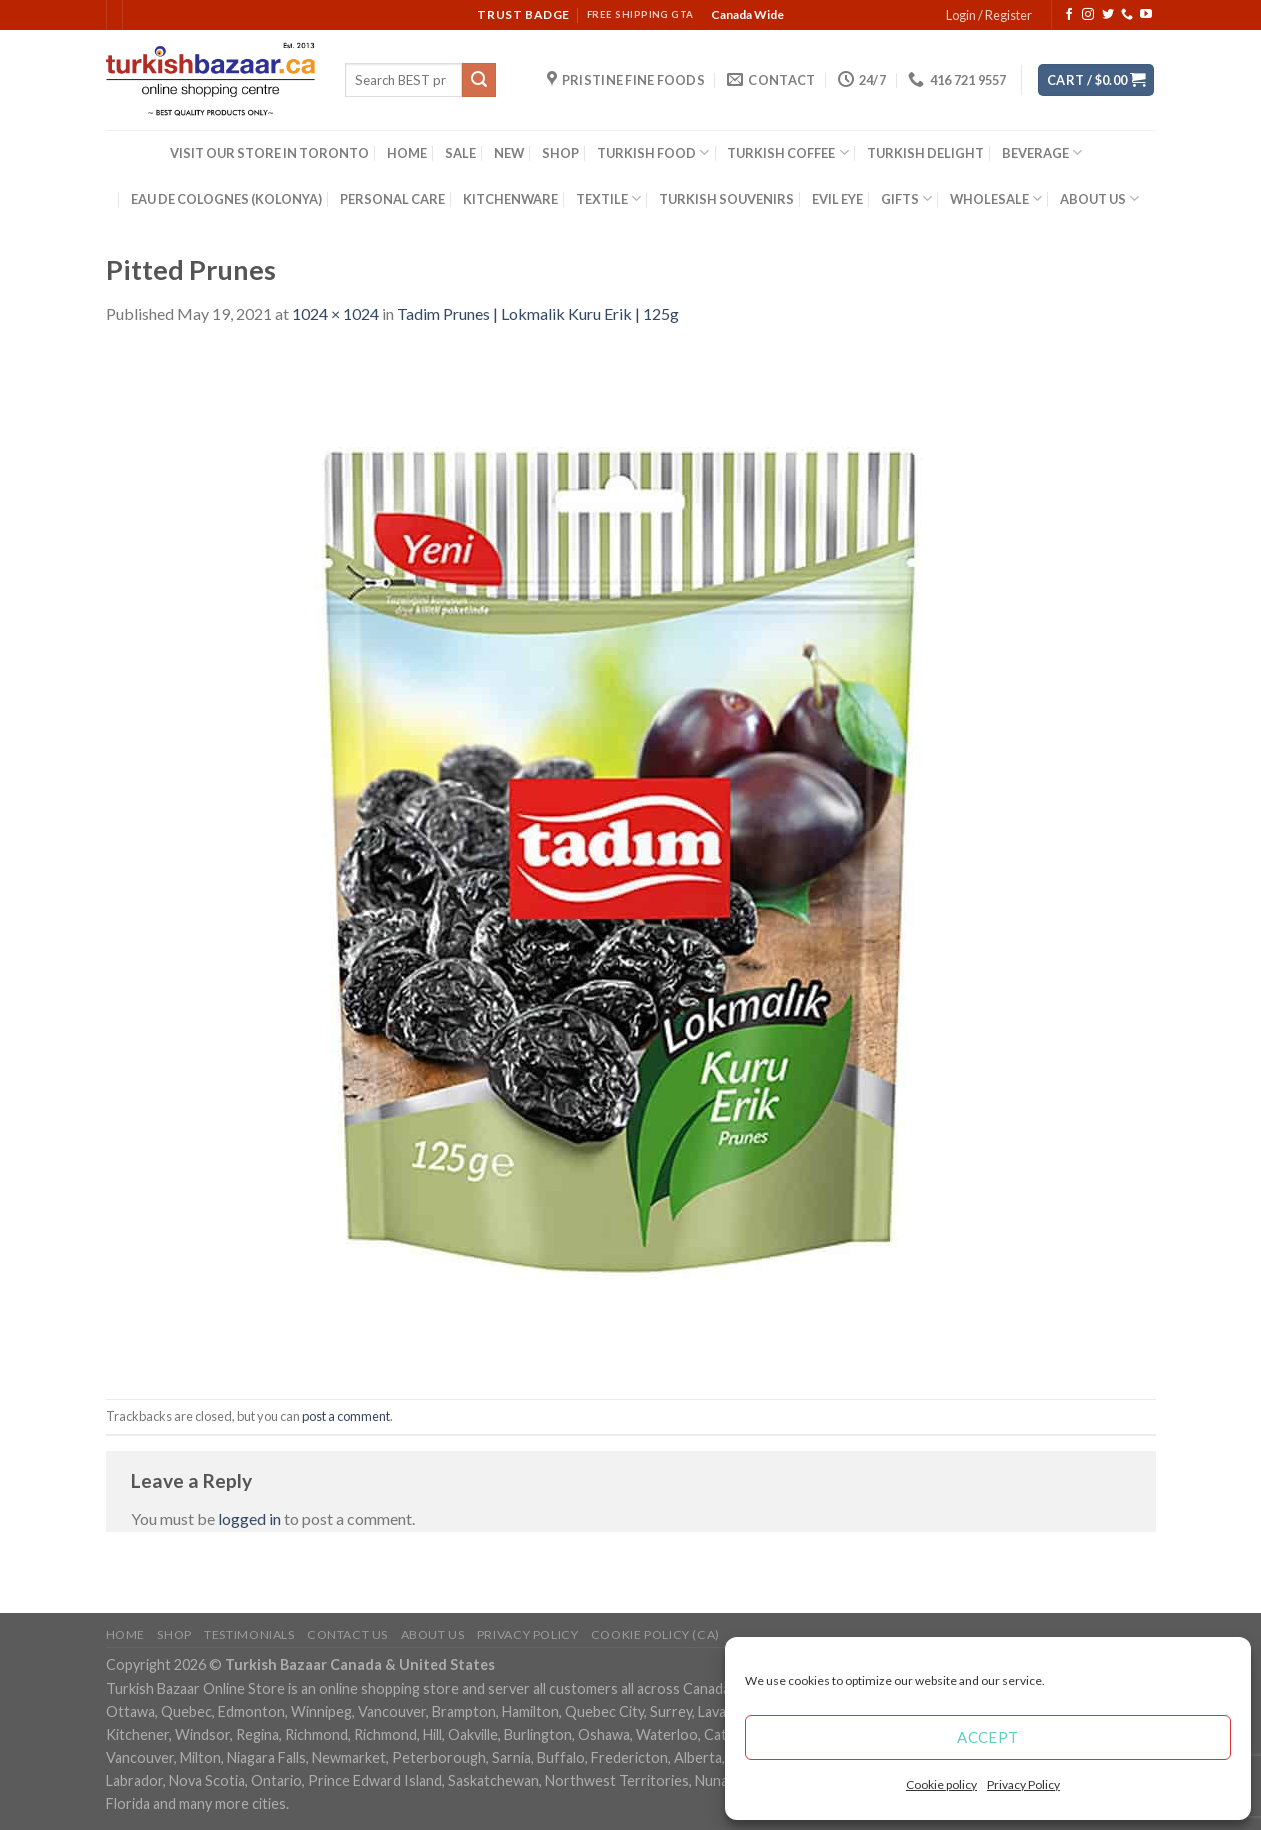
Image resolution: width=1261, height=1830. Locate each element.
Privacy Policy (1023, 1784)
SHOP (560, 153)
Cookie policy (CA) (655, 1634)
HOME (407, 153)
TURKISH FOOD (653, 152)
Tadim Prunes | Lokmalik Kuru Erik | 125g (538, 313)
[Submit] (479, 80)
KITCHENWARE (510, 199)
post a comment (346, 1416)
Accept (988, 1737)
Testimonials (249, 1634)
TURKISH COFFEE (787, 152)
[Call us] (1127, 15)
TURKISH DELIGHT (925, 153)
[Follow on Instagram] (1088, 15)
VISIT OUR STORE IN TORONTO (269, 153)
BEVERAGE (1042, 152)
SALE (460, 153)
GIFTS (906, 198)
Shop (174, 1634)
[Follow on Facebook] (1069, 15)
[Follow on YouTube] (1146, 15)
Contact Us (347, 1634)
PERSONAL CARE (392, 199)
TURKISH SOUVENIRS (726, 199)
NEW (509, 153)
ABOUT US (1099, 198)
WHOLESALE (996, 198)
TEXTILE (608, 198)
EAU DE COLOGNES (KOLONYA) (226, 199)
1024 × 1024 (335, 313)
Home (125, 1634)
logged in (249, 1518)
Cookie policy (941, 1784)
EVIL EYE (837, 199)
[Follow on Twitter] (1108, 15)
